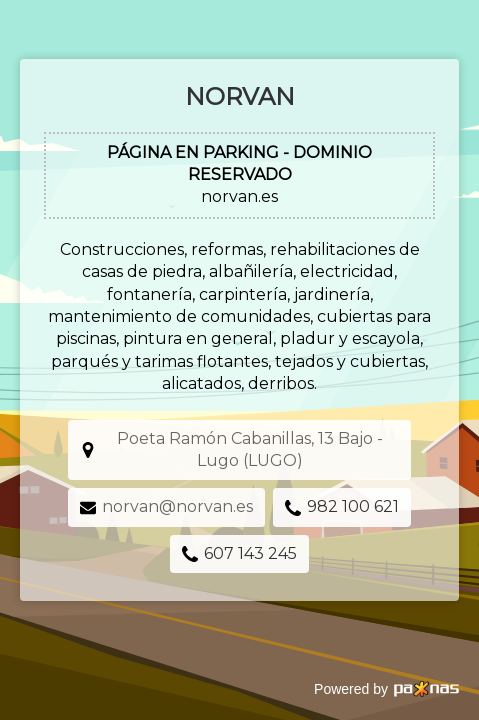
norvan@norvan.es (177, 506)
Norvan (240, 96)
